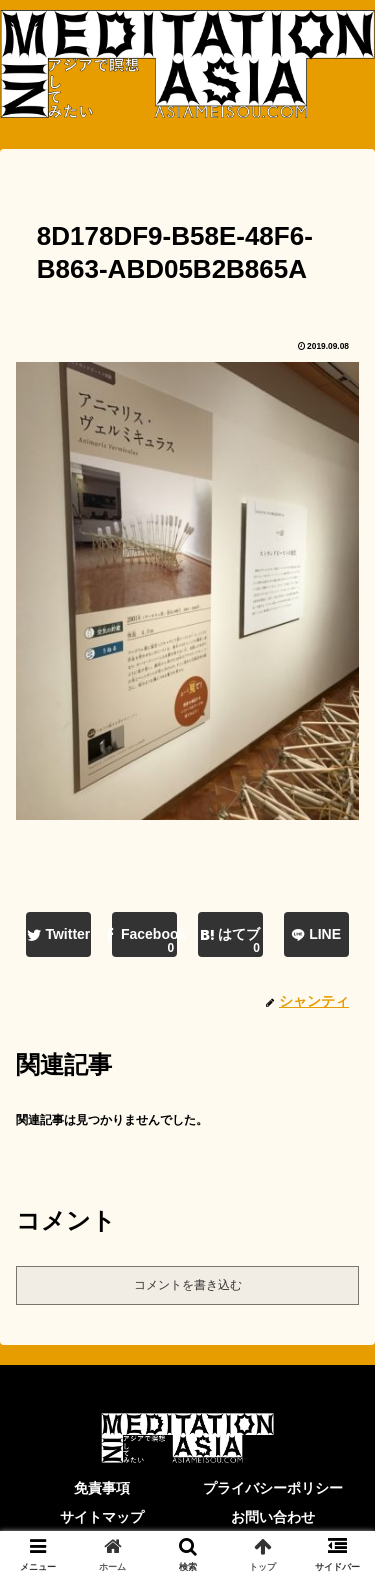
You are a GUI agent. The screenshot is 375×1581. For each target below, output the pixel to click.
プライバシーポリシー (273, 1488)
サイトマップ (102, 1517)
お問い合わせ (273, 1517)
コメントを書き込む (188, 1285)
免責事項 (102, 1488)
